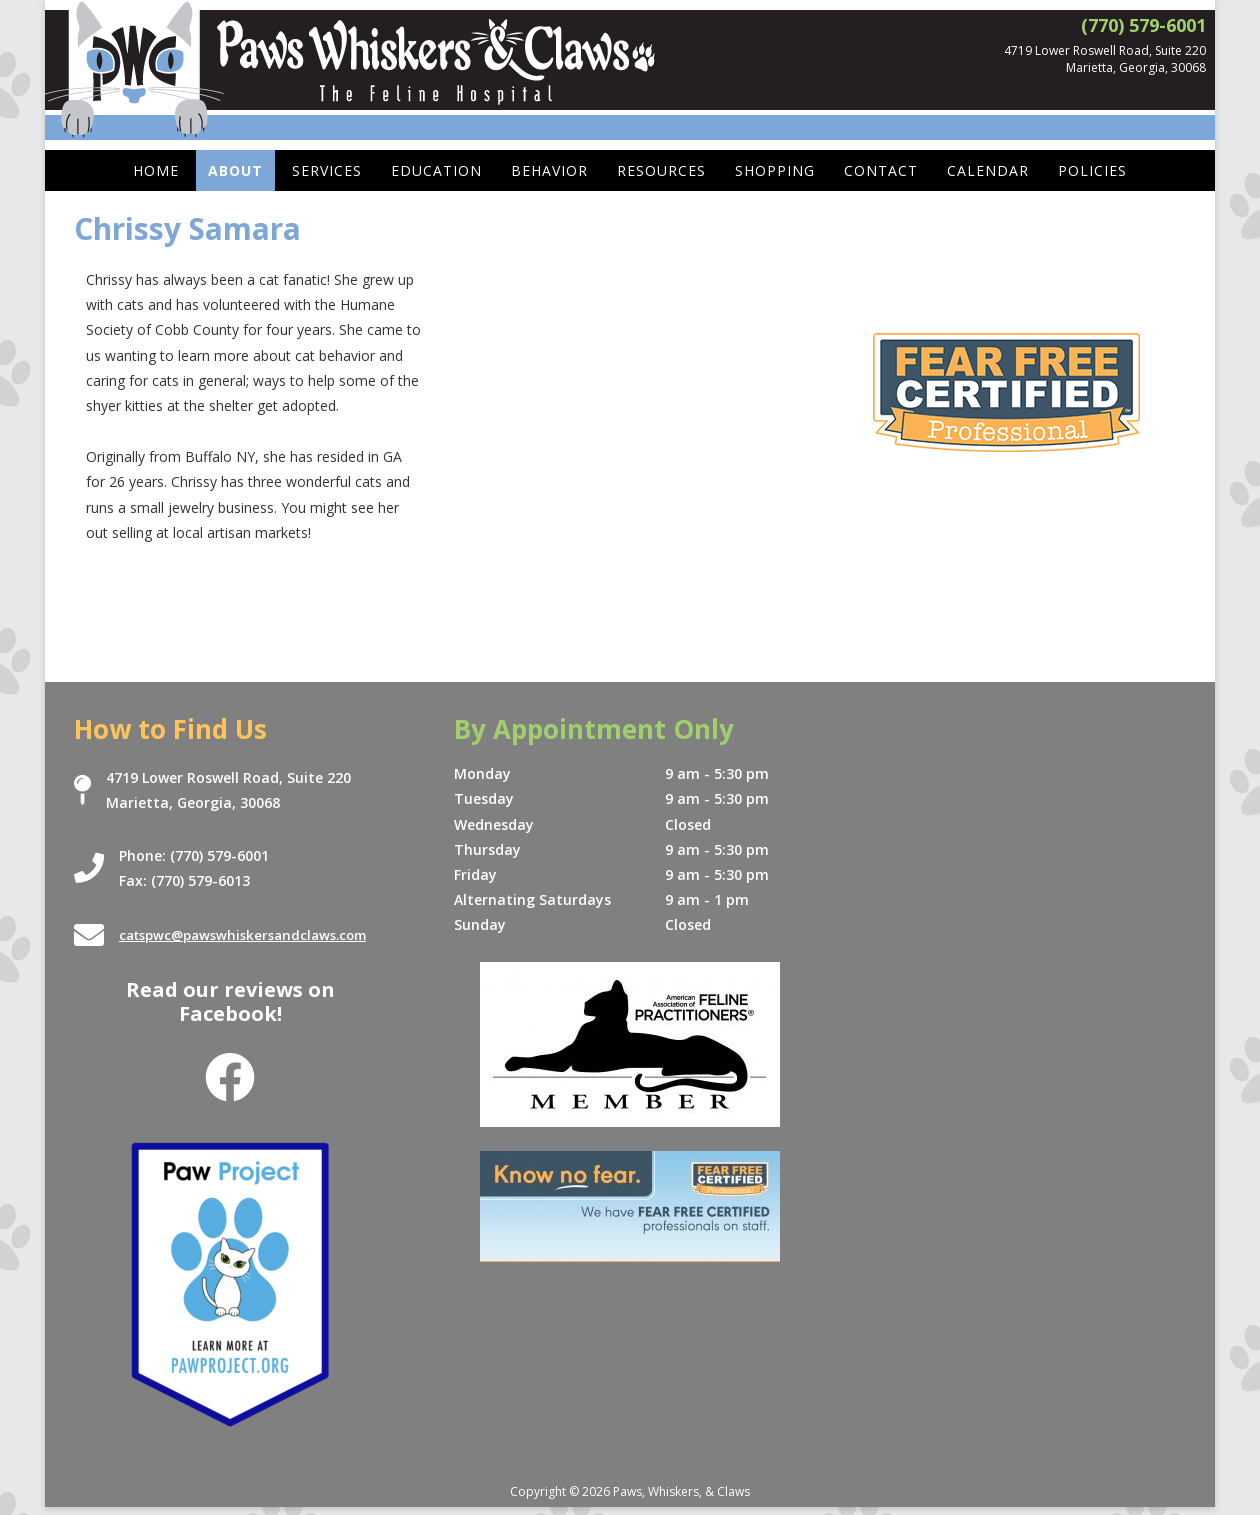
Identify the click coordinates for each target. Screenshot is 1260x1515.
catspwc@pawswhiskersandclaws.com (251, 935)
